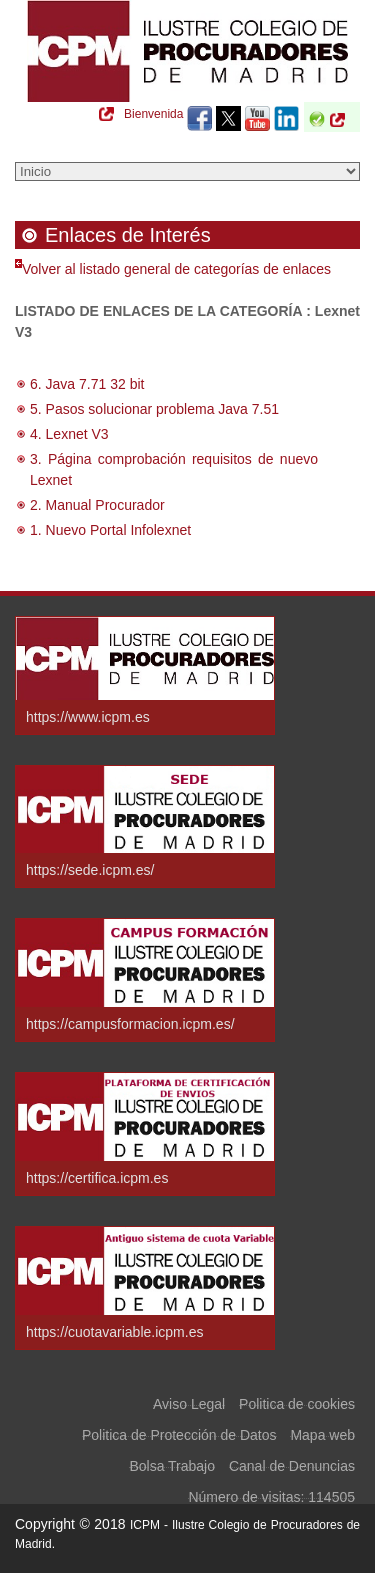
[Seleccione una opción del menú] (187, 171)
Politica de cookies (297, 1401)
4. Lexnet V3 (69, 434)
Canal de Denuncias (292, 1463)
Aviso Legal (189, 1401)
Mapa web (322, 1432)
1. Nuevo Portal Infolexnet (110, 530)
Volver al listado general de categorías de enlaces (176, 269)
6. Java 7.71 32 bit (87, 384)
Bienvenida (153, 114)
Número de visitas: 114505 (271, 1494)
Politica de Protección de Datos (179, 1432)
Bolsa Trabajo (172, 1463)
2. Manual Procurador (97, 505)
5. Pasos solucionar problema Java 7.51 (154, 409)
